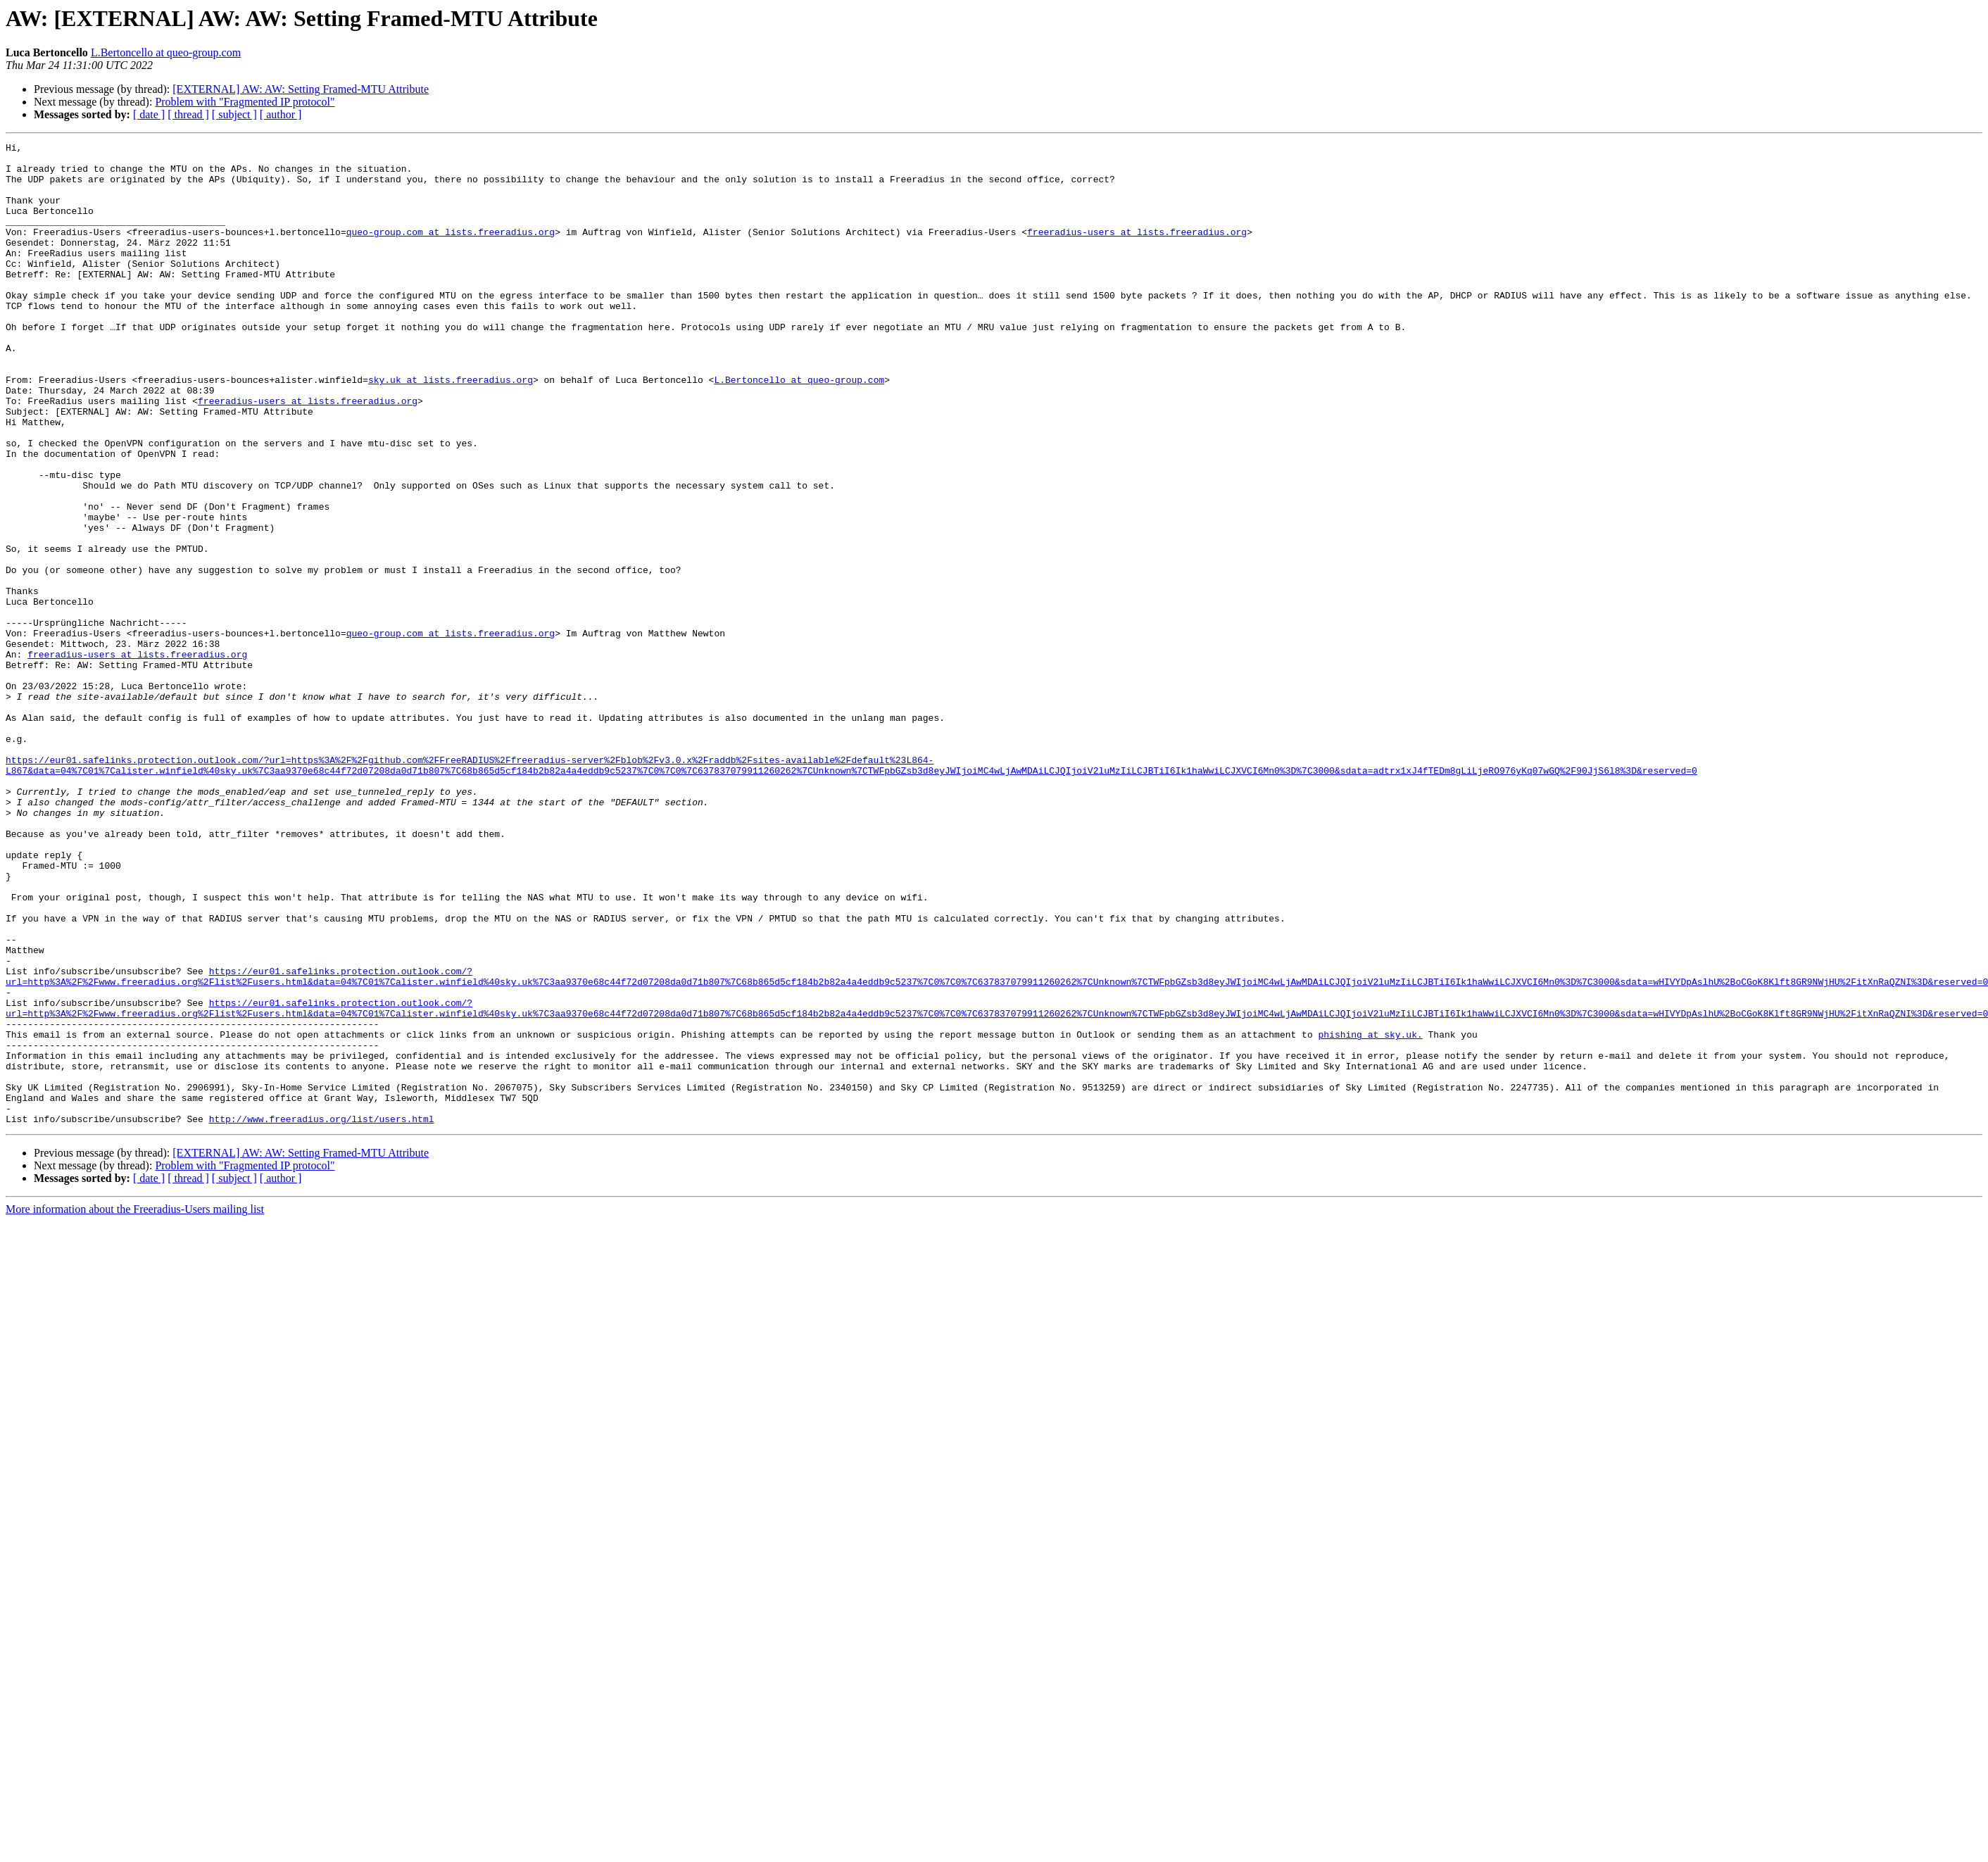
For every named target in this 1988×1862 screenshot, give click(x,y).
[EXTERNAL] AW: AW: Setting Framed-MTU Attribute (300, 89)
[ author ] (281, 114)
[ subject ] (234, 114)
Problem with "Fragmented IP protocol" (244, 102)
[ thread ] (188, 114)
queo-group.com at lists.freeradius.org (450, 250)
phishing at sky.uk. (1370, 1213)
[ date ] (149, 114)
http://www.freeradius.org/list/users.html (321, 1315)
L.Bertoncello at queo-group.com (166, 52)
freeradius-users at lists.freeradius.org (1137, 250)
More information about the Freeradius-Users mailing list (135, 1405)
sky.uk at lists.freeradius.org (450, 428)
